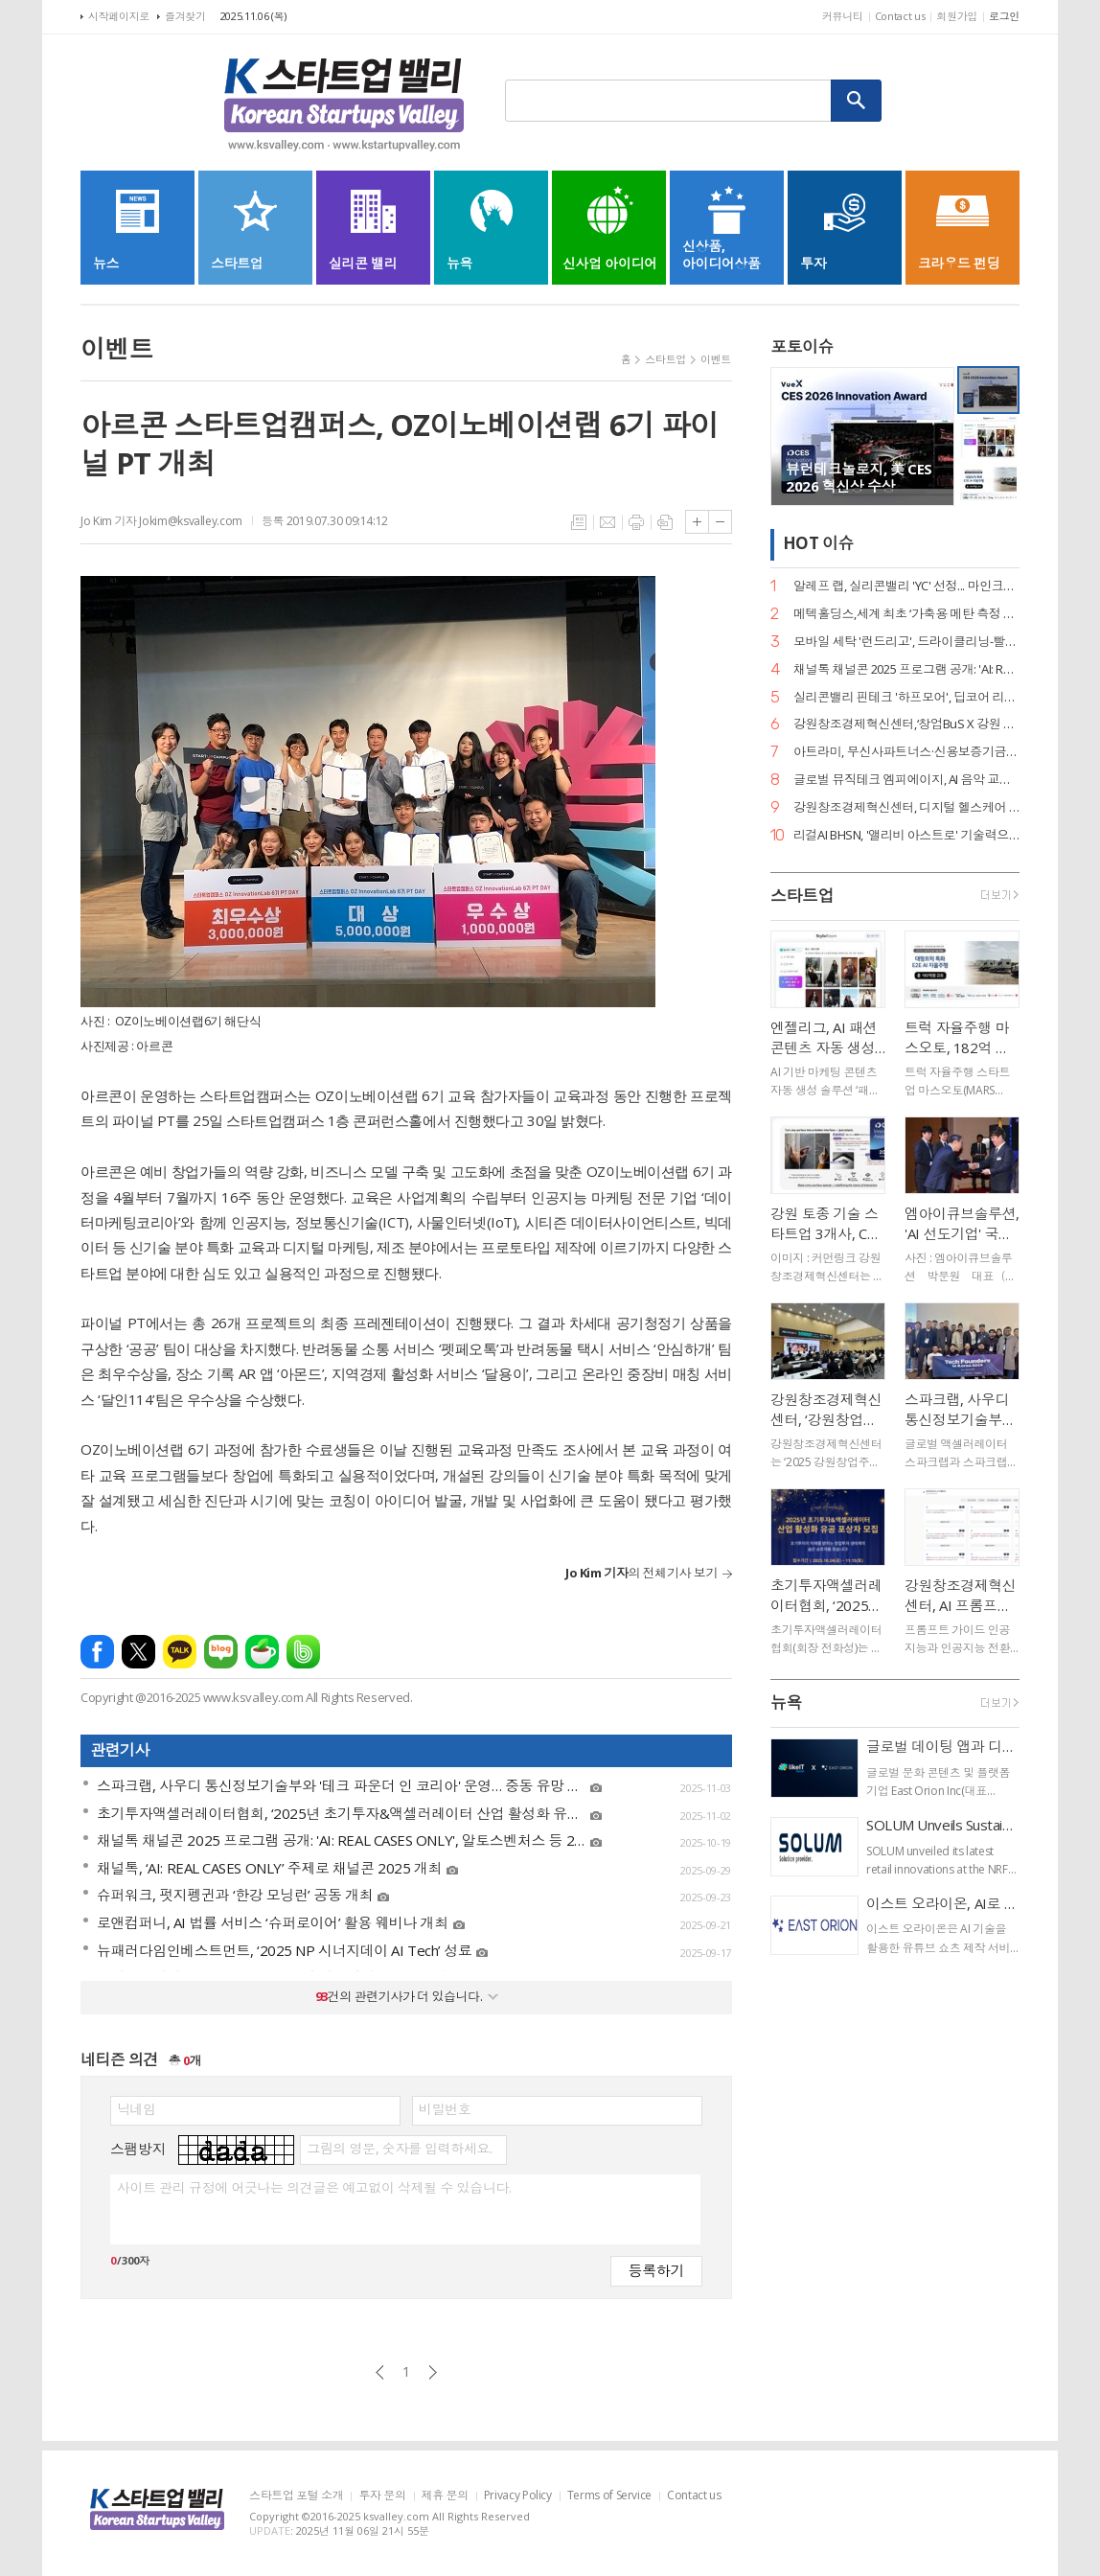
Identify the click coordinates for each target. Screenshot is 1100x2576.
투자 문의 (381, 2496)
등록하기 (656, 2270)
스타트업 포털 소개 (296, 2496)
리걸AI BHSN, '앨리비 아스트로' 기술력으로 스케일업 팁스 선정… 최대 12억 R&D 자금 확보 (906, 835)
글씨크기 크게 (697, 522)
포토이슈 (802, 346)
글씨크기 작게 (720, 522)
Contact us (900, 16)
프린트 (636, 522)
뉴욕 (786, 1702)
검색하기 (856, 101)
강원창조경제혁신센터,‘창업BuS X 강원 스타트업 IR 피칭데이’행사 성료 (906, 724)
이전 (380, 2372)
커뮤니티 (842, 16)
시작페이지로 (118, 16)
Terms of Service (609, 2496)
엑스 (138, 1651)
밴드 (303, 1651)
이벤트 (715, 359)
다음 (433, 2372)
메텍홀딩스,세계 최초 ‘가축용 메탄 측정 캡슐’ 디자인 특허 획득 (906, 614)
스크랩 (665, 522)
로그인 (1004, 16)
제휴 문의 (445, 2496)
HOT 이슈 (818, 543)
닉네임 (136, 2109)
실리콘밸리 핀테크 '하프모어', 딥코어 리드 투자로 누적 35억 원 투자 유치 (906, 697)
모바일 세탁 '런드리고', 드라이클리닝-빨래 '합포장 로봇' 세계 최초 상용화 (906, 641)
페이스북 (97, 1651)
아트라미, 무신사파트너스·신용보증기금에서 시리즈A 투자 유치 (906, 752)
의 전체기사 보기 (641, 1572)
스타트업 (665, 359)
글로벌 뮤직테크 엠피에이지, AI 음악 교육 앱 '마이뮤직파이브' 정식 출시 (906, 779)
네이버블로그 (221, 1651)
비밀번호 (444, 2109)
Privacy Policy (518, 2496)
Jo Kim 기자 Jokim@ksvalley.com (161, 521)
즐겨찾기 (185, 16)
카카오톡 (179, 1651)
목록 (578, 522)
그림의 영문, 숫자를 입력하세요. (399, 2148)
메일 (607, 522)
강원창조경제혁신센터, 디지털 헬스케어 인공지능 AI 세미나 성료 (906, 807)
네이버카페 (262, 1651)
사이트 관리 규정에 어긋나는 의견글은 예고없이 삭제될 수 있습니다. (314, 2188)
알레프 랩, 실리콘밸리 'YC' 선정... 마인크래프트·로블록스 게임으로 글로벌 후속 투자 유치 (906, 586)
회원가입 (956, 16)
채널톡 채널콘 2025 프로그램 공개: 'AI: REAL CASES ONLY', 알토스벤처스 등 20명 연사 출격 (906, 669)
